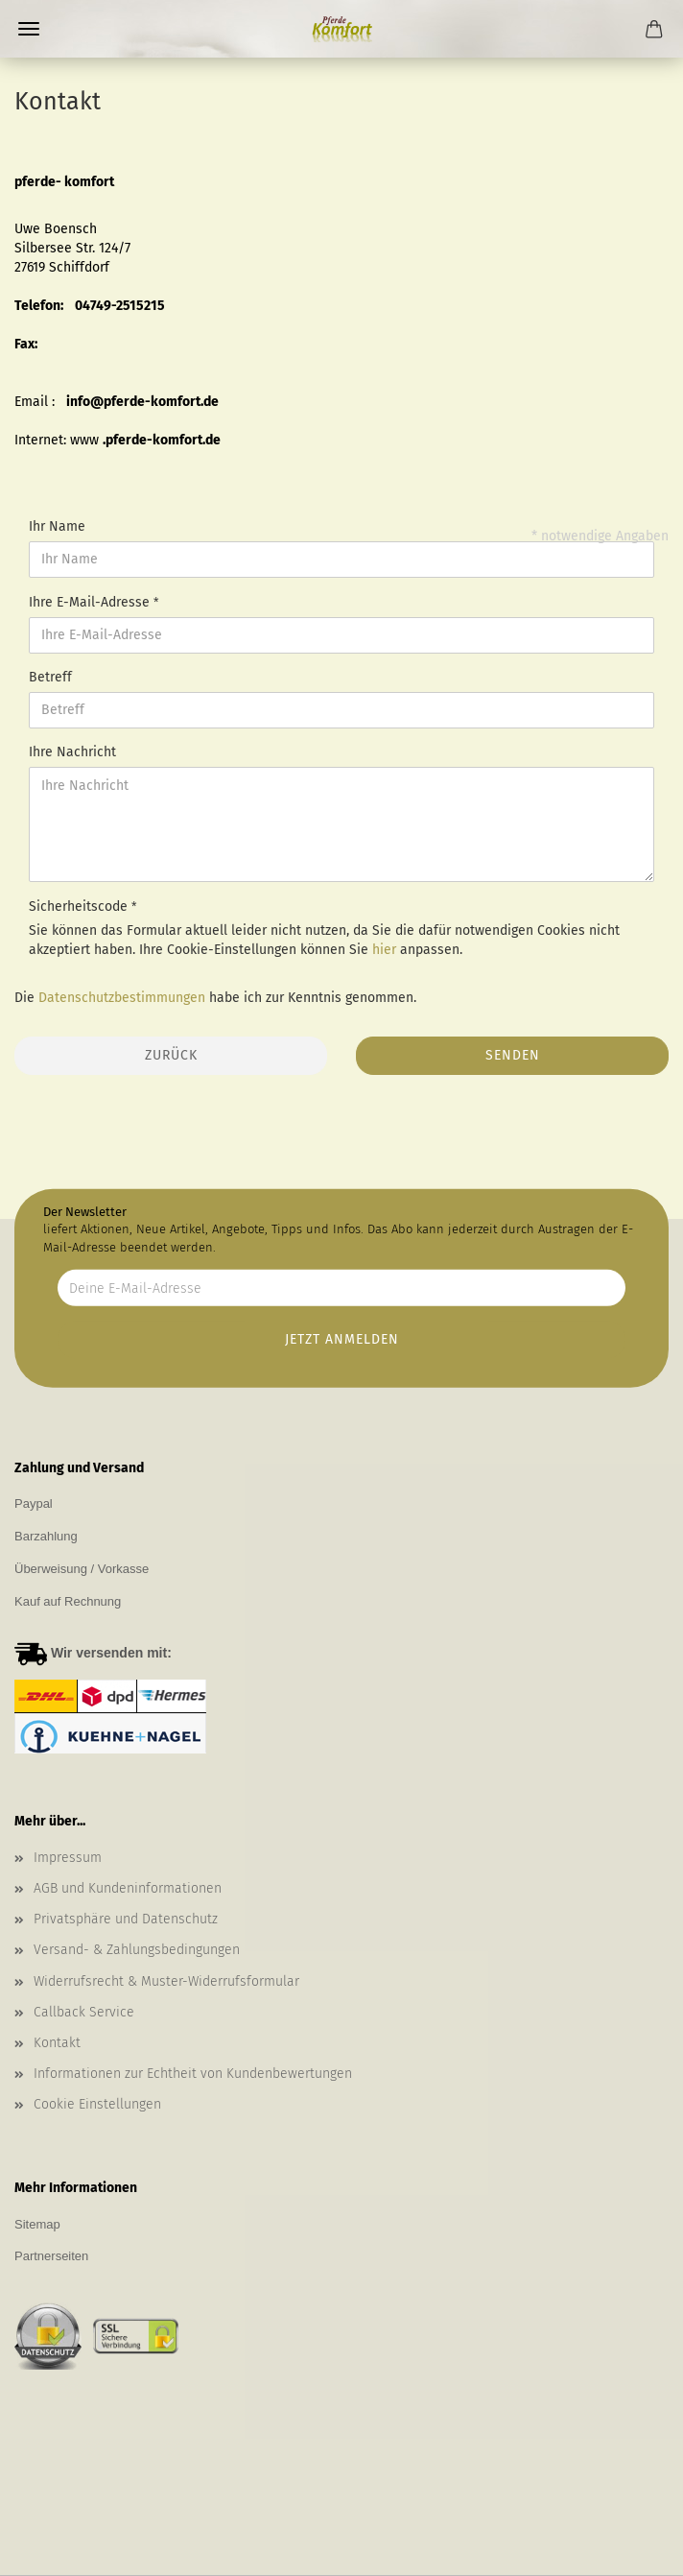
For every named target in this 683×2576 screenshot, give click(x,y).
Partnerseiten (51, 2256)
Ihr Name (57, 526)
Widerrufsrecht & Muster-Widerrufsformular (166, 1981)
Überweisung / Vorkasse (81, 1569)
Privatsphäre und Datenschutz (126, 1919)
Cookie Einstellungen (97, 2104)
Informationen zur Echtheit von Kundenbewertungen (193, 2073)
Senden (512, 1055)
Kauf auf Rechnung (67, 1601)
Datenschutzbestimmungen (121, 998)
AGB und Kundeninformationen (128, 1888)
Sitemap (37, 2224)
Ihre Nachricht (72, 752)
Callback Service (84, 2012)
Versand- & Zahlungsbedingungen (137, 1950)
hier (384, 950)
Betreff (50, 677)
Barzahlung (46, 1536)
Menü (28, 29)
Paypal (33, 1503)
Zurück (171, 1055)
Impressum (68, 1857)
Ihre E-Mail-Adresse (91, 602)
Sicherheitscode (80, 906)
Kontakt (57, 2043)
